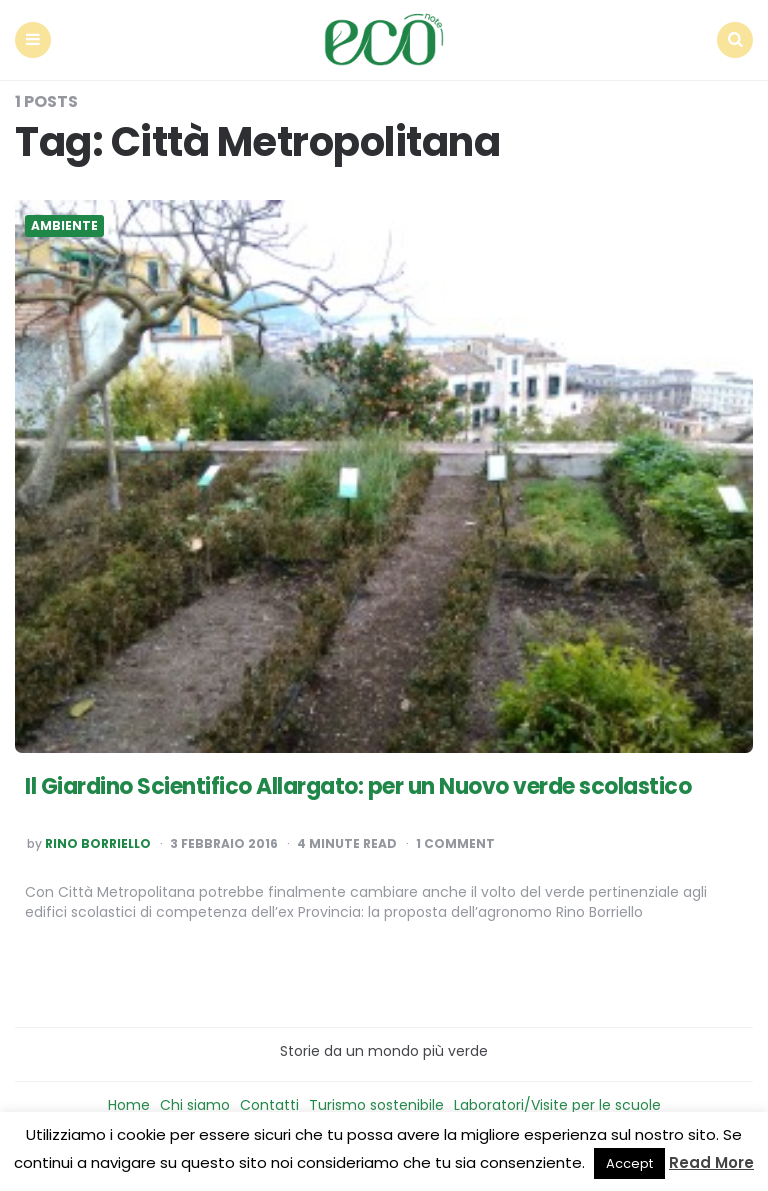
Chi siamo (195, 1105)
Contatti (269, 1105)
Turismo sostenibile (376, 1105)
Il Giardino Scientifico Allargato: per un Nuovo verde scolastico (358, 786)
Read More (711, 1162)
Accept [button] (629, 1163)
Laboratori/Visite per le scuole (557, 1105)
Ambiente (64, 226)
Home (129, 1105)
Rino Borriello (98, 844)
